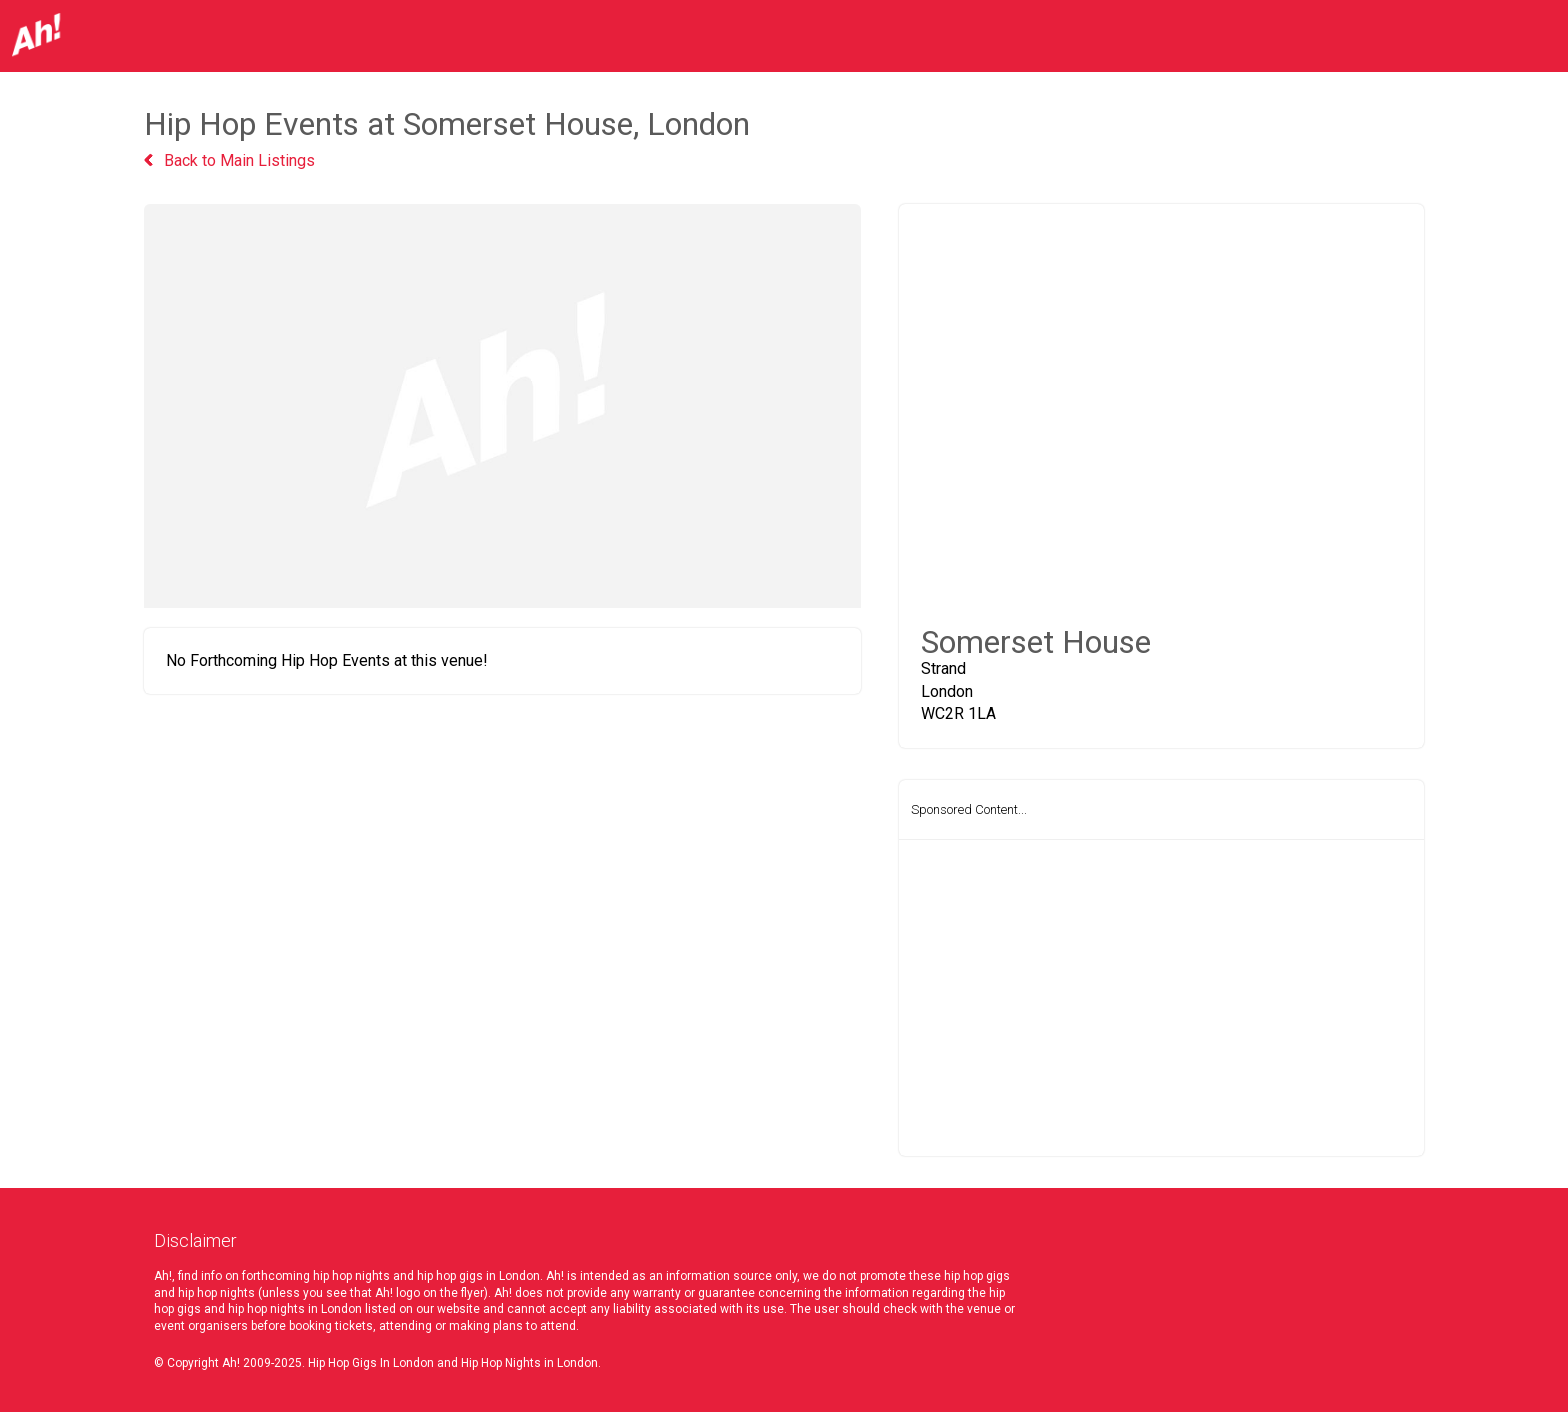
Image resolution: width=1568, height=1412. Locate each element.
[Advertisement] (1161, 998)
